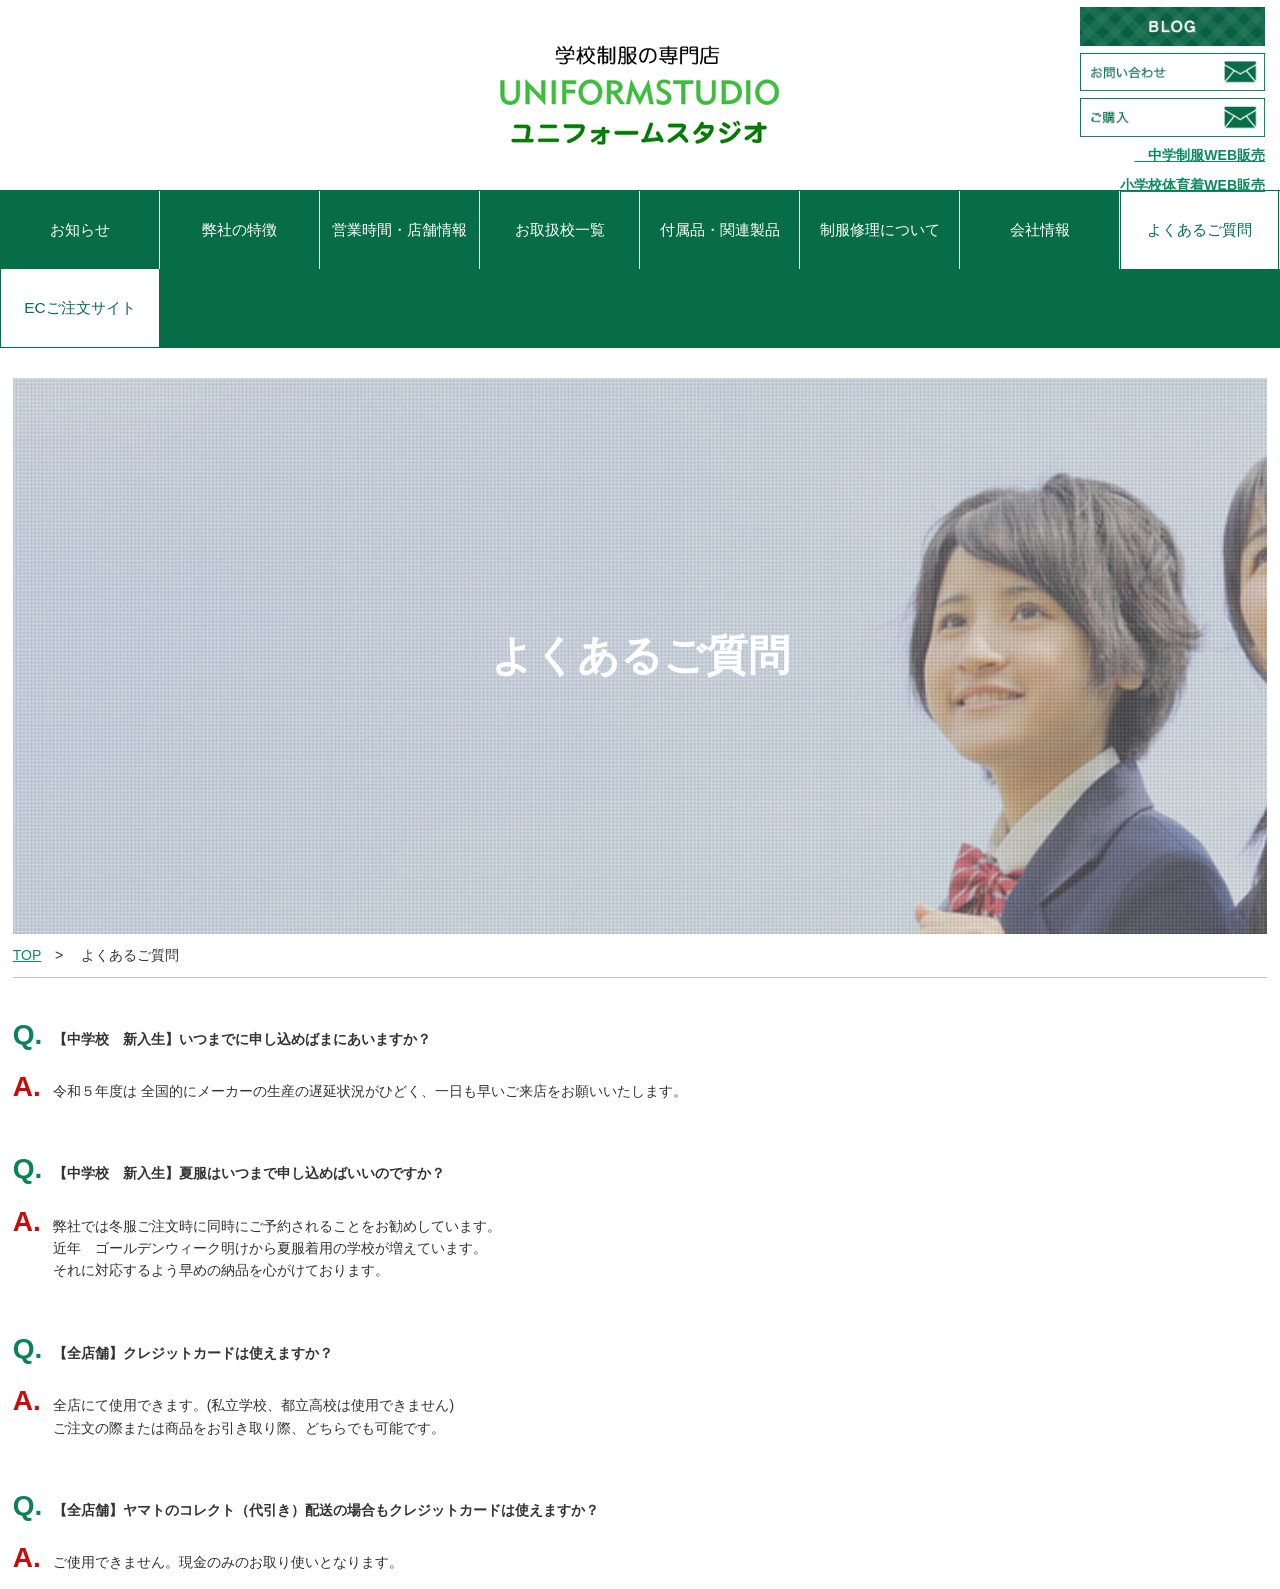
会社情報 (1040, 229)
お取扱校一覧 (560, 229)
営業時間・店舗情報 (399, 229)
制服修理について (880, 229)
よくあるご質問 (1199, 229)
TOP (27, 955)
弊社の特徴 (239, 229)
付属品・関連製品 (720, 229)
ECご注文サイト (79, 307)
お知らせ (80, 229)
